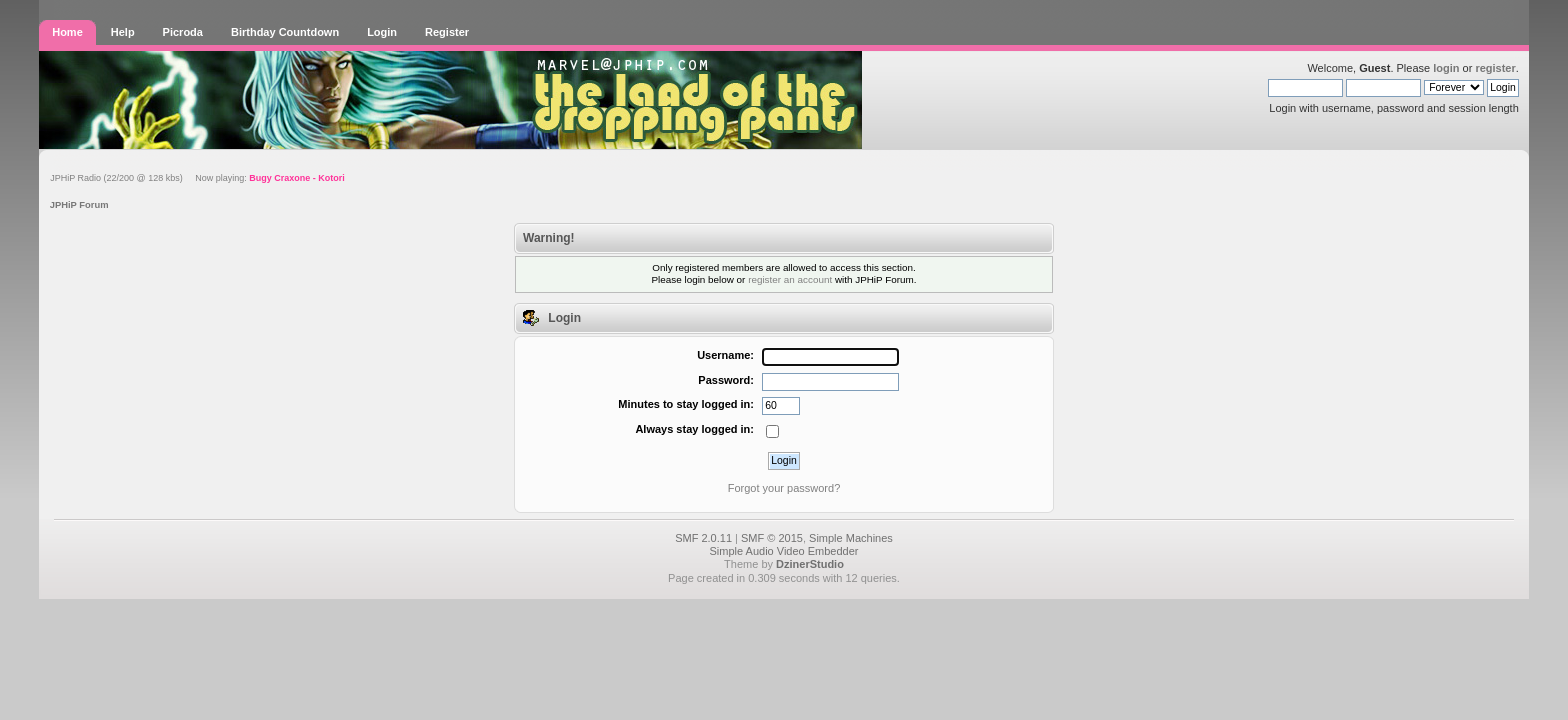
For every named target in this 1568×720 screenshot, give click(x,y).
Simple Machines (851, 538)
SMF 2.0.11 (703, 538)
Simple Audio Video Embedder (783, 551)
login (1446, 68)
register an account (790, 279)
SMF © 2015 (772, 538)
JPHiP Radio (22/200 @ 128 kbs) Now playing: (197, 178)
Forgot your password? (784, 488)
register (1495, 68)
